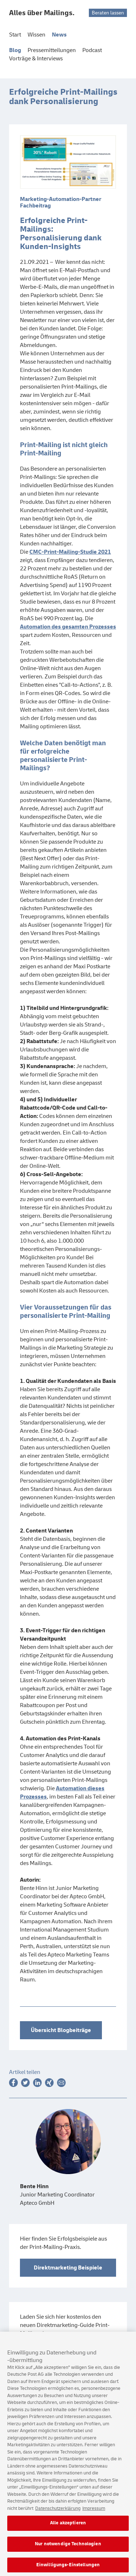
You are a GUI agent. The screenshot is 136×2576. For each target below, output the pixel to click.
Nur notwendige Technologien (68, 2548)
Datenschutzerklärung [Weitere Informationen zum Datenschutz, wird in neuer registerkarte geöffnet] (58, 2512)
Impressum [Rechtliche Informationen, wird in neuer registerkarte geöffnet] (93, 2512)
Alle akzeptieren (68, 2527)
